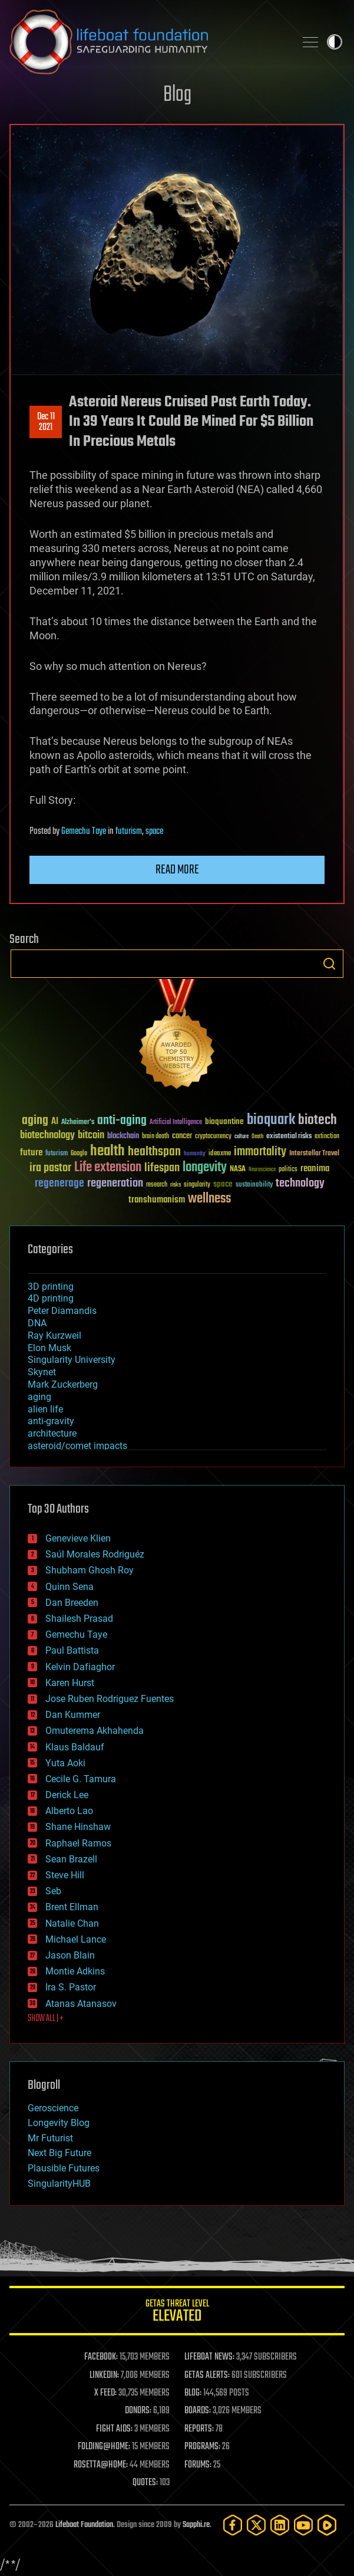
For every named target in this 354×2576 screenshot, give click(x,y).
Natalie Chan (72, 1923)
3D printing (51, 1286)
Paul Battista (72, 1650)
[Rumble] (326, 2525)
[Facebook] (232, 2525)
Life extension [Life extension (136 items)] (107, 1167)
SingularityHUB (59, 2183)
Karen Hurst (69, 1682)
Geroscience (53, 2108)
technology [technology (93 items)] (300, 1184)
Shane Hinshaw (78, 1826)
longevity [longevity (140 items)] (205, 1167)
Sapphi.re (196, 2525)
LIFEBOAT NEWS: (209, 2357)
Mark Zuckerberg (63, 1384)
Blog (177, 95)
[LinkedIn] (279, 2525)
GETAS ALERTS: (207, 2375)
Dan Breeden (71, 1602)
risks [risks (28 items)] (175, 1184)
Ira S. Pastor (70, 1987)
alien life (45, 1409)
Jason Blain (70, 1955)
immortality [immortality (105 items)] (260, 1152)
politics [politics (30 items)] (288, 1170)
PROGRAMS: (202, 2447)
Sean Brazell (71, 1859)
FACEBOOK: (101, 2357)
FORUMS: (197, 2465)
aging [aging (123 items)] (35, 1120)
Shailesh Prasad (79, 1618)
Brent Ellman (71, 1907)
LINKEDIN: (104, 2375)
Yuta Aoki (65, 1763)
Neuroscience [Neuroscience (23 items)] (262, 1170)
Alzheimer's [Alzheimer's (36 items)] (77, 1122)
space (154, 831)
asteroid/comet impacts (77, 1445)
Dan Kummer (72, 1714)
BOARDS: (197, 2411)
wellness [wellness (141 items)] (209, 1199)
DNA (37, 1323)
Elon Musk (49, 1347)
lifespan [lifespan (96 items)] (162, 1168)
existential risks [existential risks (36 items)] (289, 1136)
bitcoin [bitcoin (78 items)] (91, 1135)
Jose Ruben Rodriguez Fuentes (109, 1698)
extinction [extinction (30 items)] (327, 1137)
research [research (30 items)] (156, 1185)
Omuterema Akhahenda (94, 1730)
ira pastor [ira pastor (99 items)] (50, 1168)
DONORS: (138, 2411)
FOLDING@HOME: (104, 2447)
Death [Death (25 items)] (257, 1136)
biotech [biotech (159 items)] (317, 1120)
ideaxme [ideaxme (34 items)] (220, 1154)
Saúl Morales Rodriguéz (94, 1554)
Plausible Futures (64, 2168)
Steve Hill (64, 1875)
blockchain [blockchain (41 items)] (123, 1136)
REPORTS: (199, 2429)
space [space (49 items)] (223, 1184)
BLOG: (192, 2393)
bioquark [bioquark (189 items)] (271, 1120)
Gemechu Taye (83, 831)
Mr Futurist (50, 2138)
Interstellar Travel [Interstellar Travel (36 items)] (314, 1153)
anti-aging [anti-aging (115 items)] (122, 1120)
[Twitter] (256, 2525)
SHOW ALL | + (46, 2018)
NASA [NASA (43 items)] (238, 1169)
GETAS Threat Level (177, 2312)
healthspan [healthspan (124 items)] (154, 1152)
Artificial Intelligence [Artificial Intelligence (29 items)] (176, 1122)
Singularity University (71, 1359)
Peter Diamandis (62, 1310)
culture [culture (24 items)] (241, 1136)
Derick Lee (66, 1794)
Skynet (42, 1372)
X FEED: (105, 2393)
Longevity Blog (59, 2122)
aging (39, 1396)
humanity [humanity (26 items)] (195, 1154)
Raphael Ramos (78, 1843)
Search (329, 963)
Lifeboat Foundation (84, 2525)
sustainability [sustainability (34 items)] (254, 1185)
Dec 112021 (46, 422)
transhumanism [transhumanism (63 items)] (156, 1199)
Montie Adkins (75, 1971)
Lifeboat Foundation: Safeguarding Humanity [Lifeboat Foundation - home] (147, 41)
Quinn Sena (69, 1586)
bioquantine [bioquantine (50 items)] (224, 1121)
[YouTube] (303, 2525)
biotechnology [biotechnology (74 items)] (47, 1135)
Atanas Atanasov (81, 2003)
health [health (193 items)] (107, 1151)
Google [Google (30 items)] (79, 1154)
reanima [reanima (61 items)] (314, 1168)
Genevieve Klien (78, 1538)
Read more (177, 870)
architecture (52, 1433)
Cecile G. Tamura (80, 1779)
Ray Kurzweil (54, 1335)
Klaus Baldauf (74, 1747)
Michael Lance (75, 1939)
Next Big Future (59, 2152)
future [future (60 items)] (31, 1152)
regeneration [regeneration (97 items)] (115, 1183)
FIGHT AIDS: (114, 2429)
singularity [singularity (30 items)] (197, 1185)
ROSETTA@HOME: (101, 2465)
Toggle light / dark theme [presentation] (334, 42)
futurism (128, 831)
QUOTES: (145, 2482)
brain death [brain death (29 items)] (155, 1137)
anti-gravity (51, 1421)
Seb (53, 1891)
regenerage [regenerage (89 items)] (59, 1183)
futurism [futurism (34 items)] (56, 1154)
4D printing (51, 1298)
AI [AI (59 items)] (54, 1122)
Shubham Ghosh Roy (89, 1570)
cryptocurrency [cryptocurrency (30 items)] (213, 1137)
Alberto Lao (69, 1810)
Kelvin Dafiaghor (80, 1667)
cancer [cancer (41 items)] (182, 1136)
